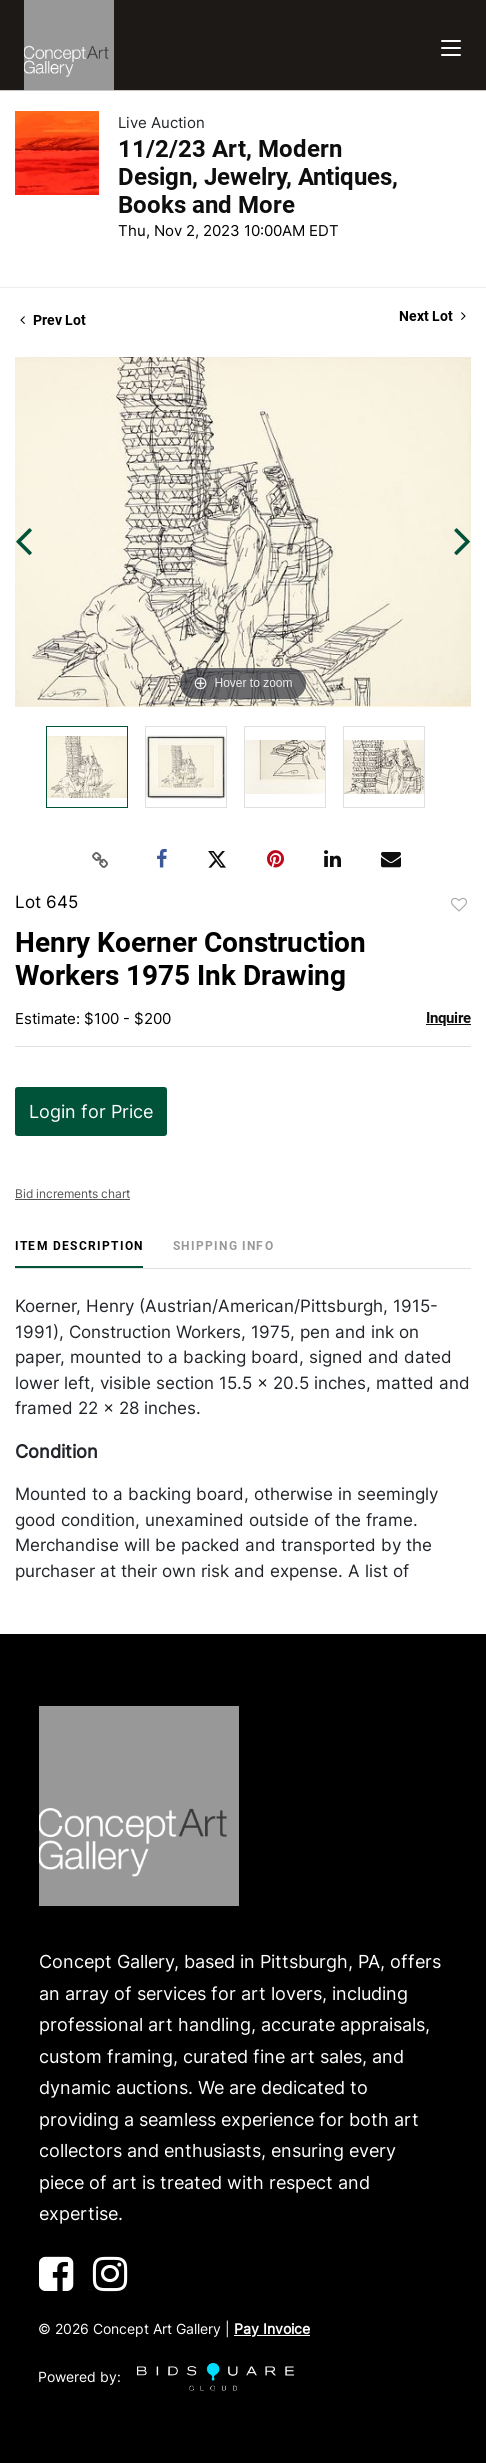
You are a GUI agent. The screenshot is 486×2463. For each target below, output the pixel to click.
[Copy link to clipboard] (101, 860)
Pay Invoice (272, 2328)
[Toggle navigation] (451, 45)
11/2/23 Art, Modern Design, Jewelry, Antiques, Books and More (258, 177)
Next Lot (432, 316)
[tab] (79, 1253)
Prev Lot (53, 320)
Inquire (448, 1018)
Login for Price (91, 1111)
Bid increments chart (72, 1193)
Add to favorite (459, 905)
